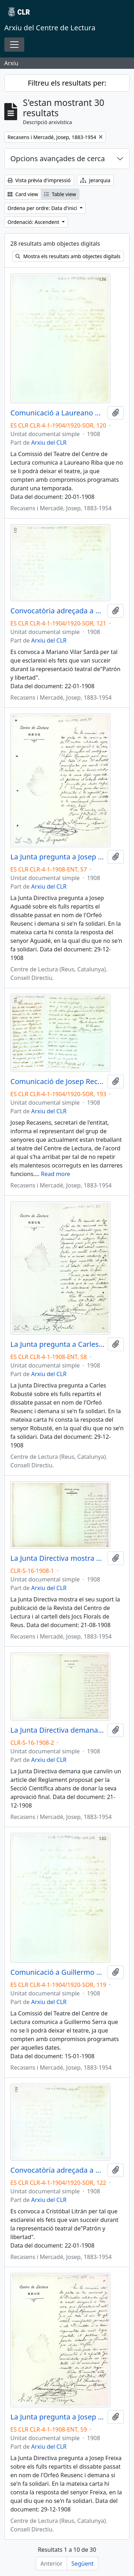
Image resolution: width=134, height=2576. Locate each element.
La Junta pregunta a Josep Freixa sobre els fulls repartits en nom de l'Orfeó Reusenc (57, 2417)
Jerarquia (95, 180)
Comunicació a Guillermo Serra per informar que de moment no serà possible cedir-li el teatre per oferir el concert (57, 1972)
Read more (55, 1174)
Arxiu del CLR (48, 442)
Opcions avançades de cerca (57, 158)
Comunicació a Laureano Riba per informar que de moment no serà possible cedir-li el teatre (57, 413)
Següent (82, 2563)
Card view (23, 194)
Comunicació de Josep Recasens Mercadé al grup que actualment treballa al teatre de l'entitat (57, 1081)
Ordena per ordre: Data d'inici (43, 208)
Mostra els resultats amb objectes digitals (67, 256)
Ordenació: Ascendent (34, 222)
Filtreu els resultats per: (67, 83)
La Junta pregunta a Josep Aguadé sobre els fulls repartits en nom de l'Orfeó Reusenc (57, 857)
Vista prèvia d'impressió (39, 180)
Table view (60, 194)
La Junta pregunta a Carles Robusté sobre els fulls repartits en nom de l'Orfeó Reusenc (57, 1344)
